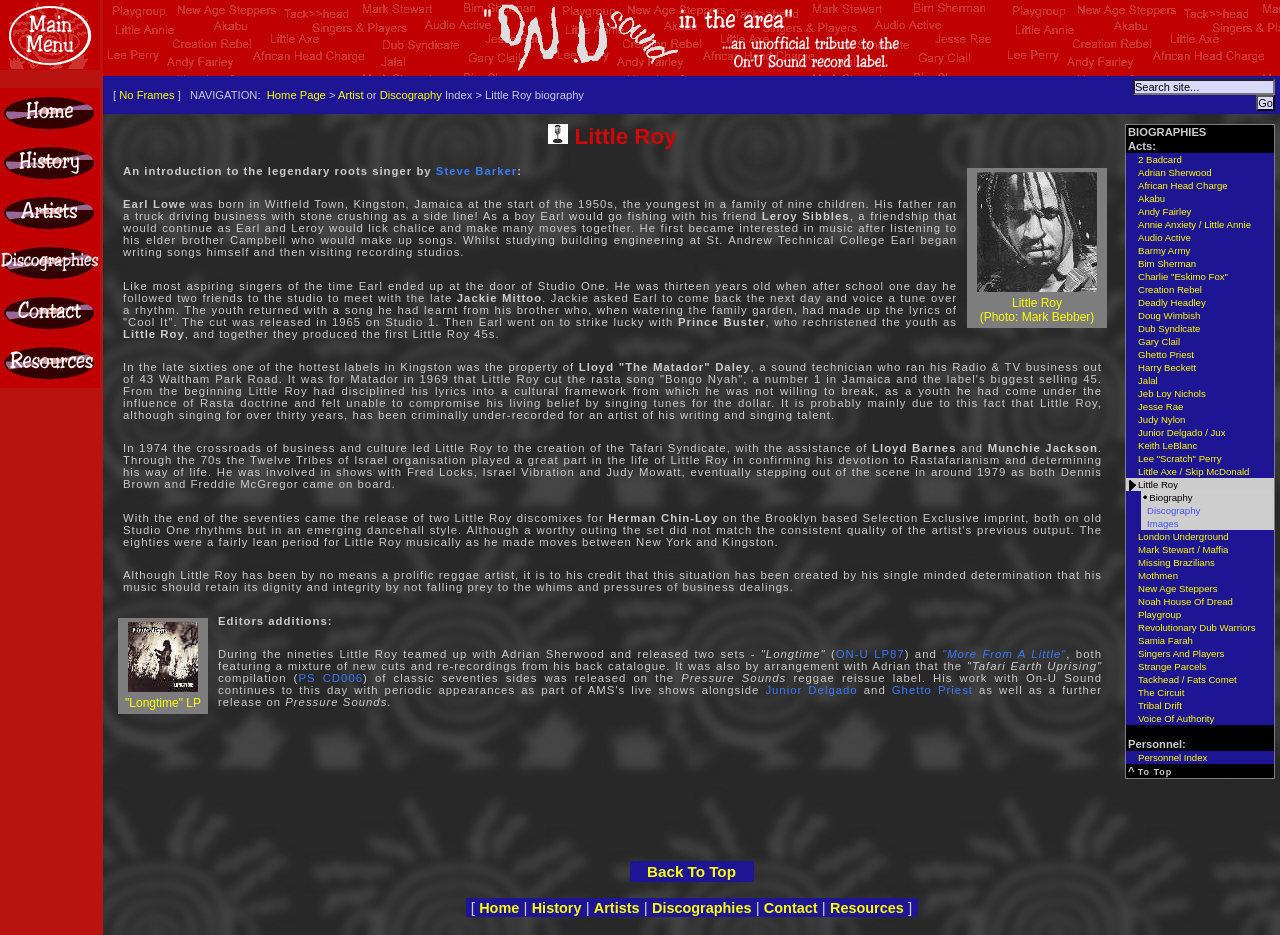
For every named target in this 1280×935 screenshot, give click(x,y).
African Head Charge (1183, 185)
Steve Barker (476, 171)
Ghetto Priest (932, 690)
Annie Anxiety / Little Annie (1194, 224)
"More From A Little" (1004, 654)
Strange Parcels (1172, 666)
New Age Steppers (1177, 588)
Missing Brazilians (1176, 562)
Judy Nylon (1161, 419)
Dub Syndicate (1169, 328)
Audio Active (1164, 237)
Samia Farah (1165, 640)
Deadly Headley (1172, 302)
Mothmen (1158, 575)
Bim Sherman (1167, 263)
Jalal (1148, 380)
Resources (867, 908)
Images (1162, 523)
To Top (1155, 772)
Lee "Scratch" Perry (1180, 458)
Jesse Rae (1160, 406)
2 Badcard (1160, 159)
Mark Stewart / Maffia (1183, 549)
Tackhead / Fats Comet (1187, 679)
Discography (411, 95)
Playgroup (1159, 614)
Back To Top (691, 871)
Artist (350, 95)
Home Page (296, 95)
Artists (617, 908)
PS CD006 (330, 678)
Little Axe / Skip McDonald (1193, 471)
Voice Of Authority (1176, 718)
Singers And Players (1181, 653)
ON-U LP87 (870, 654)
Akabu (1151, 198)
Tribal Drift (1160, 705)
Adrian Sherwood (1175, 172)
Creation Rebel (1170, 289)
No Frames (146, 95)
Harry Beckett (1167, 367)
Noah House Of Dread (1185, 601)
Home (499, 908)
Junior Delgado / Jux (1181, 432)
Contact (791, 908)
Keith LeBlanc (1167, 445)
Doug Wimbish (1169, 315)
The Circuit (1161, 692)
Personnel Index (1172, 757)
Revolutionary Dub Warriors (1196, 627)
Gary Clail (1159, 341)
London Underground (1183, 536)
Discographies (702, 908)
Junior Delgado (811, 690)
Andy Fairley (1164, 211)
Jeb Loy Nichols (1172, 393)
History (557, 908)
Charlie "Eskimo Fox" (1183, 276)
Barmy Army (1164, 250)
